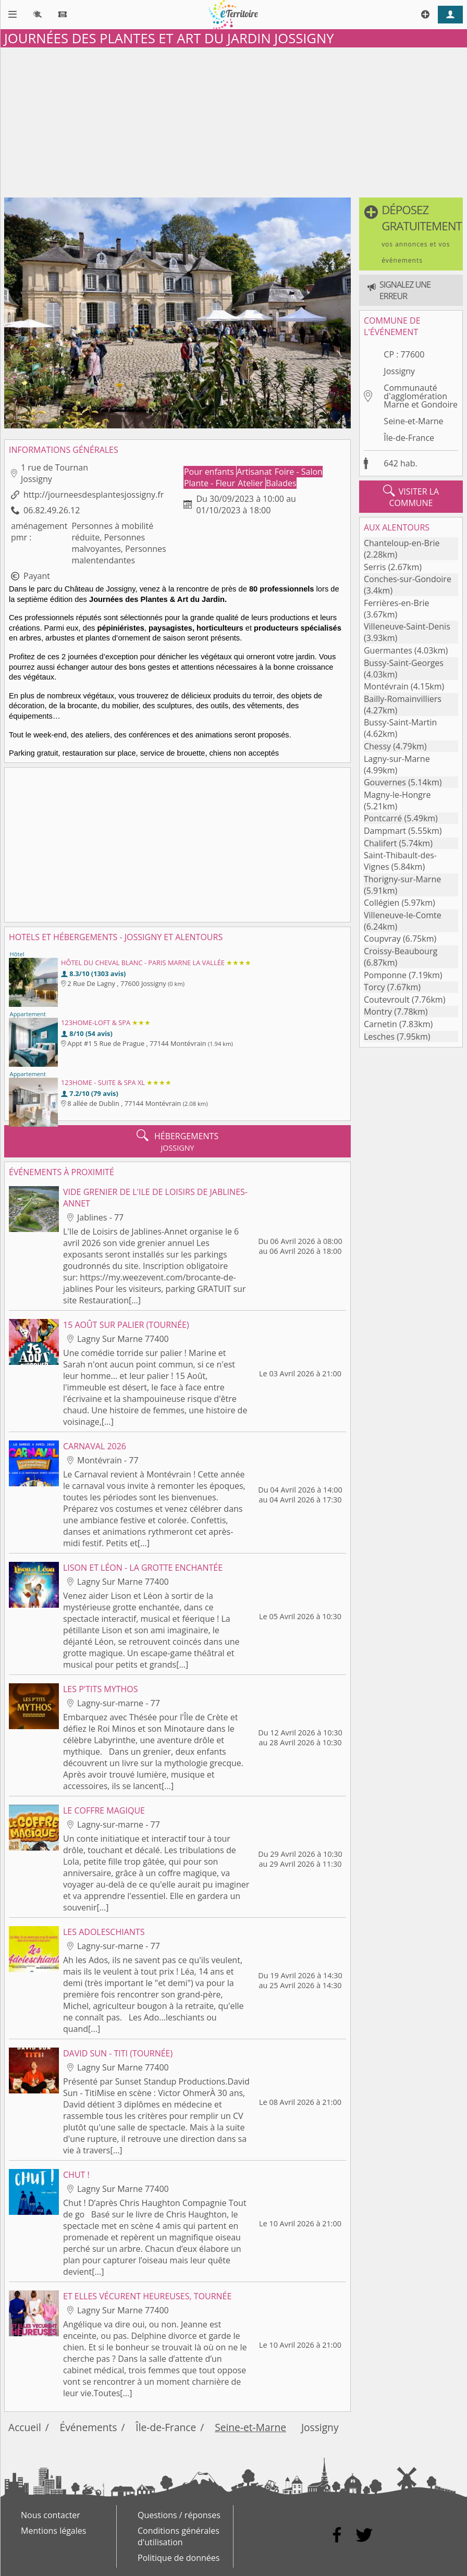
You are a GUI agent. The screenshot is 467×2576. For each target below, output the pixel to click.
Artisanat (255, 471)
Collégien (381, 902)
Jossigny (399, 371)
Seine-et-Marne (413, 421)
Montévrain (386, 686)
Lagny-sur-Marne (397, 759)
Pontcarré (383, 818)
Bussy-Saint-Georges (404, 663)
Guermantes (388, 650)
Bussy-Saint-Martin (400, 722)
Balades (281, 483)
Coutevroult (387, 999)
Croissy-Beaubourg (400, 951)
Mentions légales (53, 2530)
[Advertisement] (233, 120)
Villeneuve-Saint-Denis (407, 626)
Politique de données (178, 2557)
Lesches (379, 1036)
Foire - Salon (299, 471)
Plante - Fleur (210, 483)
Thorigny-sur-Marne (402, 879)
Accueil (24, 2427)
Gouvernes (385, 782)
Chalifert (380, 843)
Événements (88, 2427)
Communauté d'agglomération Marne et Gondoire (421, 396)
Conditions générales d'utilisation (178, 2536)
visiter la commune (411, 497)
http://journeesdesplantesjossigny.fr (93, 494)
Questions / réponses (179, 2515)
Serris (375, 567)
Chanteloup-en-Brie (402, 543)
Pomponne (385, 975)
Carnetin (380, 1024)
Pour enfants (210, 471)
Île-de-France (409, 437)
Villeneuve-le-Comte (402, 915)
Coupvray (382, 938)
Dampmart (385, 830)
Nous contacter (50, 2515)
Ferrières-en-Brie (396, 603)
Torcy (374, 987)
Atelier (251, 483)
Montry (378, 1011)
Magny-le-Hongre (397, 794)
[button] (411, 234)
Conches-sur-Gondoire (407, 579)
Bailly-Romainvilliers (402, 699)
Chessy (377, 746)
